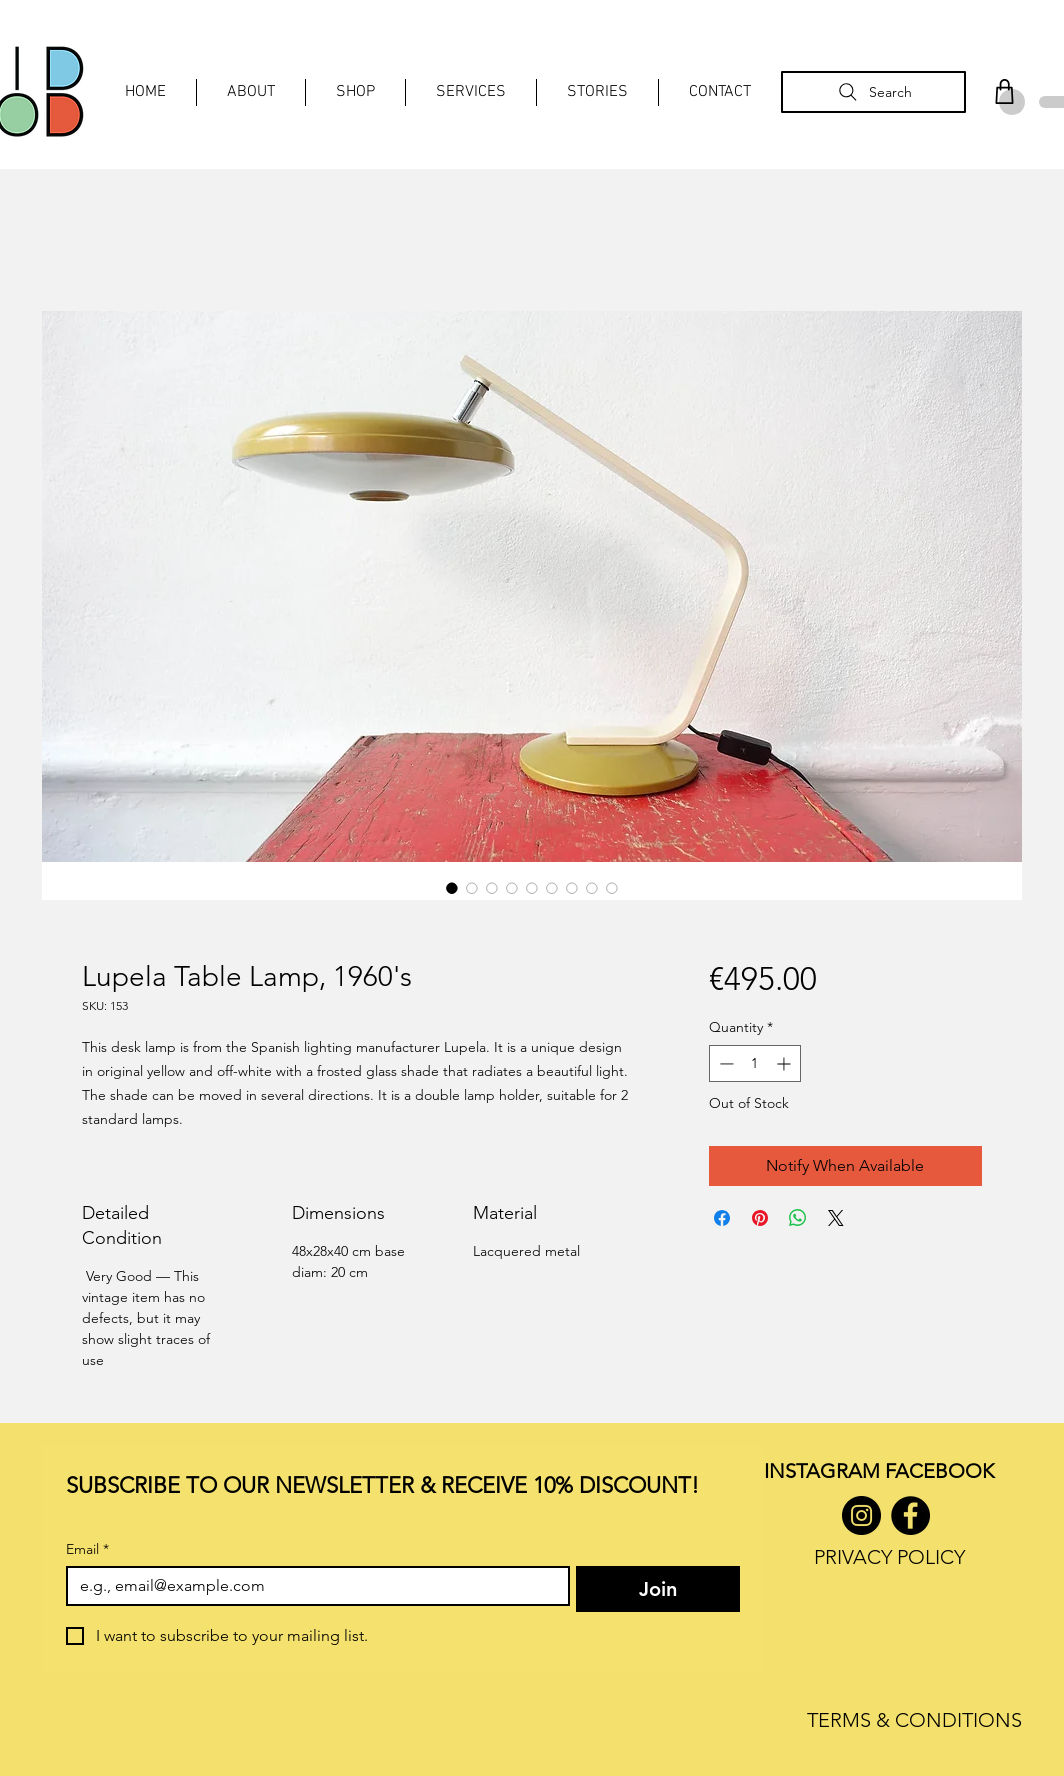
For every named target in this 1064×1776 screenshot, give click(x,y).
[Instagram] (861, 1515)
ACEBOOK (944, 1471)
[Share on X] (836, 1218)
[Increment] (785, 1063)
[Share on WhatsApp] (798, 1218)
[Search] (873, 92)
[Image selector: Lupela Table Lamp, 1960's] (452, 888)
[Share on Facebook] (722, 1218)
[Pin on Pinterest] (760, 1218)
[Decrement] (724, 1063)
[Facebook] (910, 1515)
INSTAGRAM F (829, 1471)
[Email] (312, 1586)
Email (87, 1549)
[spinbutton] (755, 1063)
